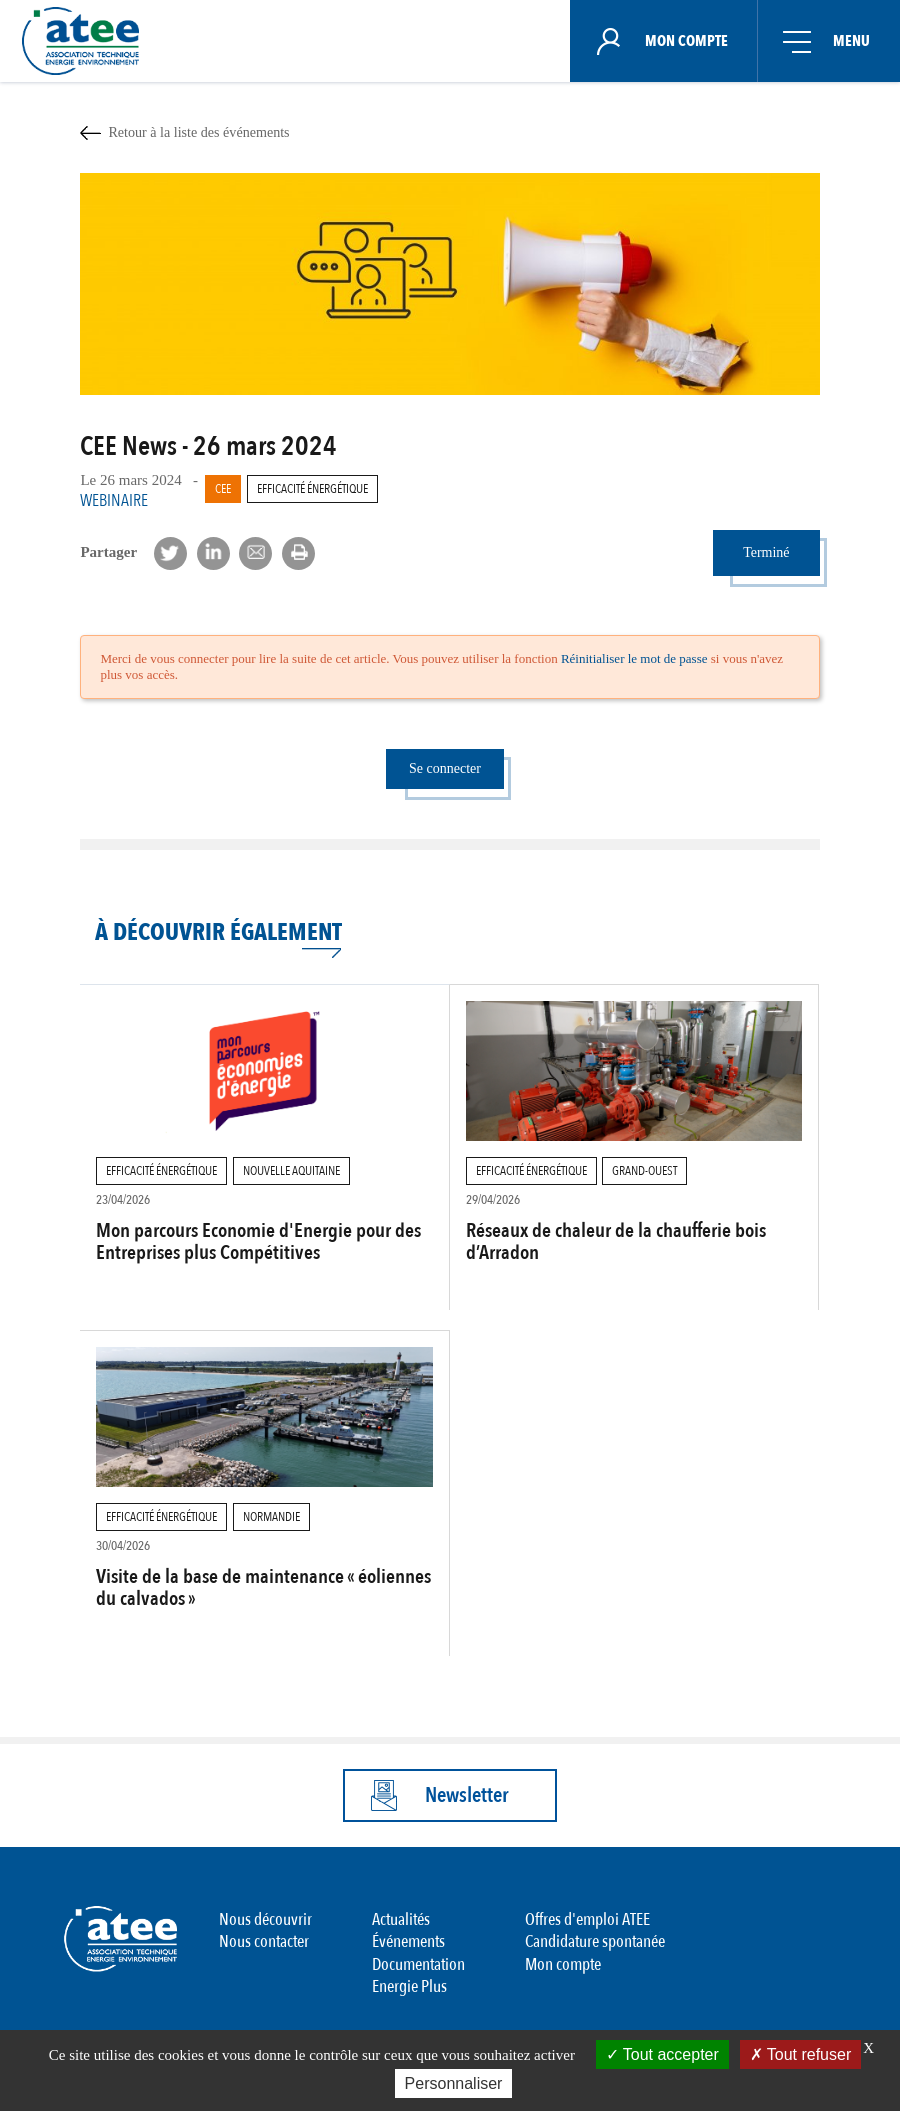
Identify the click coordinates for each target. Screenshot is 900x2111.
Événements (408, 1941)
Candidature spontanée (595, 1941)
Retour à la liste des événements (198, 132)
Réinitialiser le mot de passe (634, 658)
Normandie (271, 1517)
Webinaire (114, 500)
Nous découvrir (265, 1919)
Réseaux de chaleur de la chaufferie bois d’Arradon (616, 1241)
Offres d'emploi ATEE (587, 1919)
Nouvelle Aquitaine (291, 1171)
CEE (223, 489)
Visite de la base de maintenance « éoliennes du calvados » (263, 1587)
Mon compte (563, 1964)
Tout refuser (801, 2054)
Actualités (401, 1919)
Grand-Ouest (644, 1171)
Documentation (418, 1964)
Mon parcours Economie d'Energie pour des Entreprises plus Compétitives (258, 1241)
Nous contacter (264, 1941)
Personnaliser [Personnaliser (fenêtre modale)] (454, 2083)
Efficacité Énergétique (312, 489)
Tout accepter (662, 2054)
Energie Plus (409, 1986)
